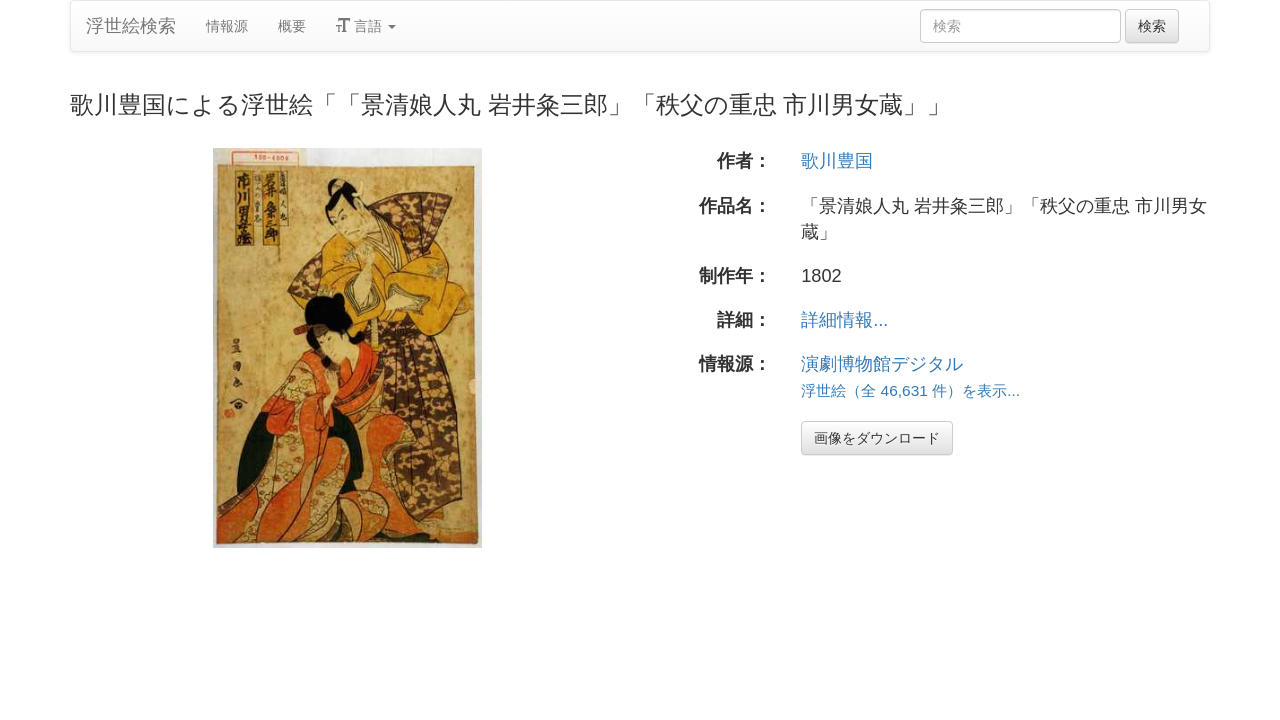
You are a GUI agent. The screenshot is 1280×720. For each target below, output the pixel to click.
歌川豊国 (837, 161)
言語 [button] (366, 26)
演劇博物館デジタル (882, 364)
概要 (292, 26)
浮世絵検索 (131, 26)
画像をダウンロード (877, 438)
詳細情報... (844, 320)
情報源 (227, 26)
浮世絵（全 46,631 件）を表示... (910, 390)
